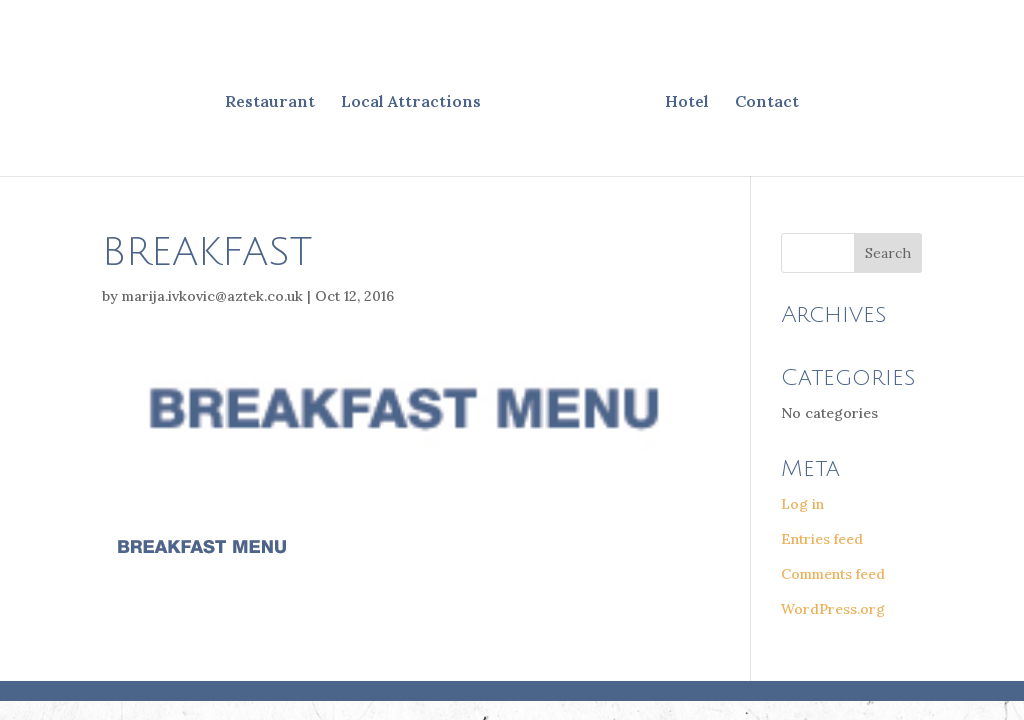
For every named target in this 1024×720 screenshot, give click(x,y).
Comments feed (833, 574)
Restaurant (270, 102)
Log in (802, 504)
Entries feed (822, 539)
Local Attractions (411, 102)
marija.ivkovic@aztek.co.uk (212, 296)
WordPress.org (833, 609)
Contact (767, 102)
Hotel (687, 102)
